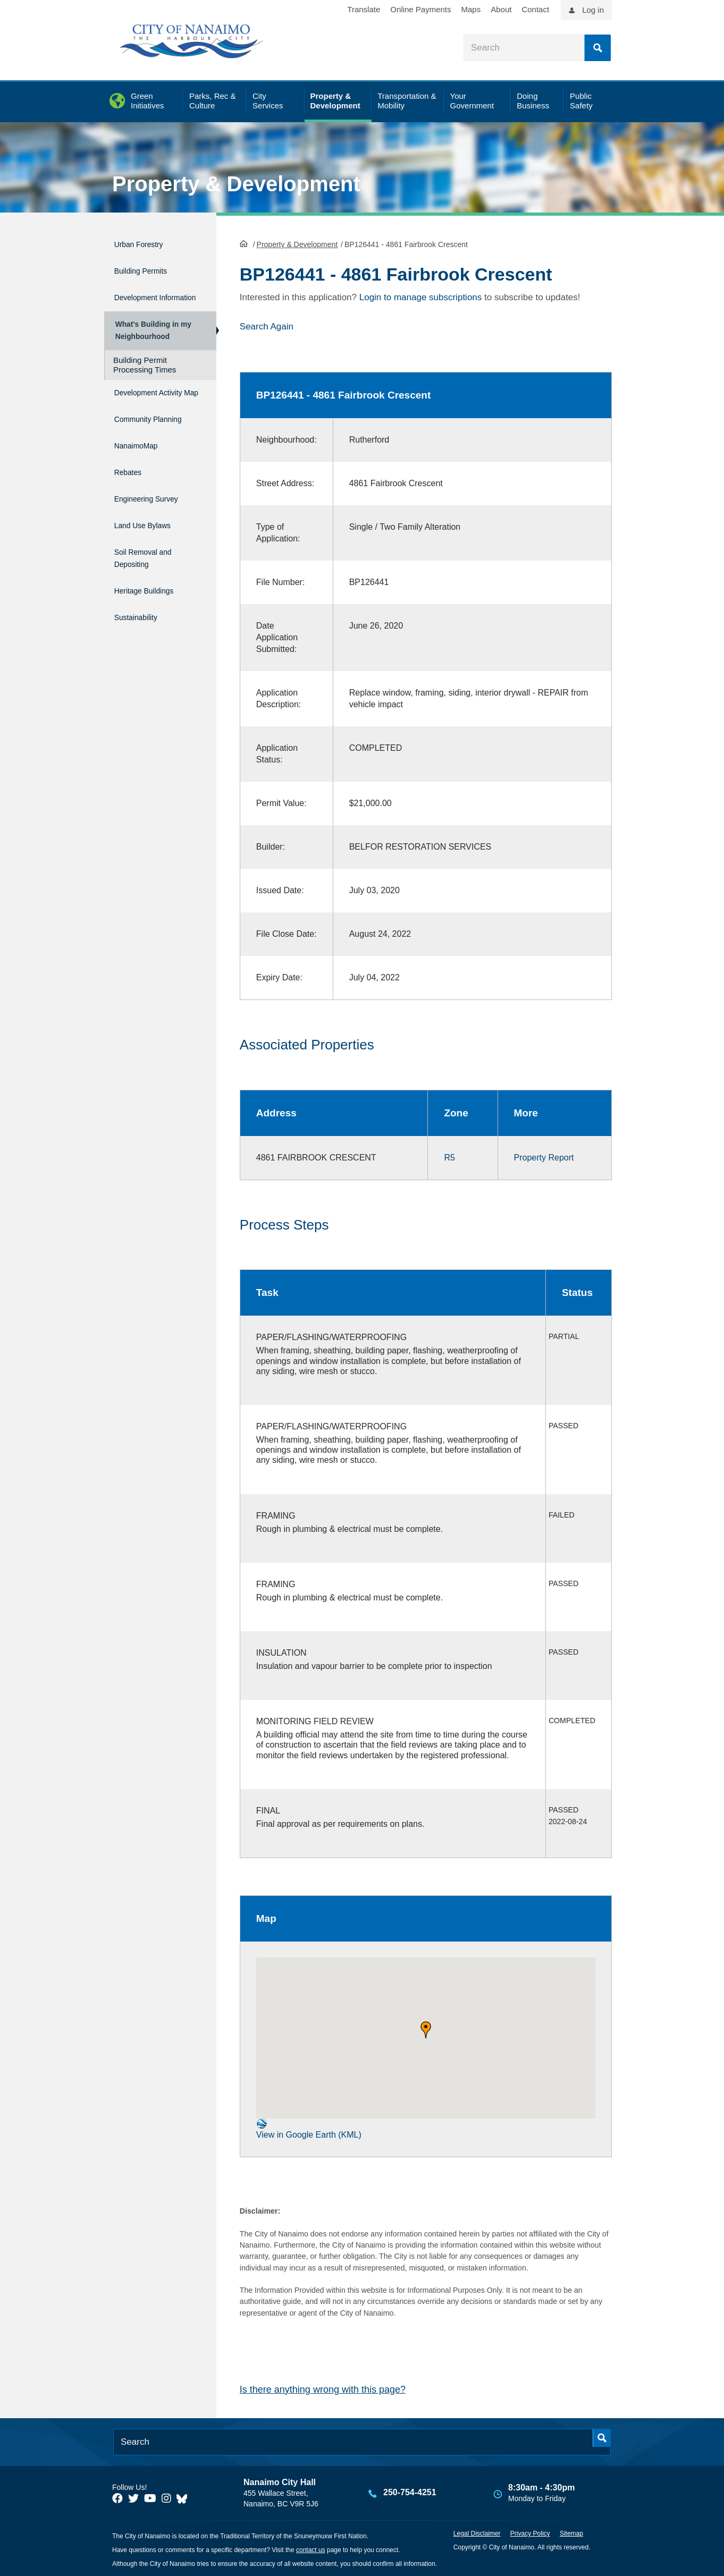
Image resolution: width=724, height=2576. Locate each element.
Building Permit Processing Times (144, 374)
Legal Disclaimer (477, 2532)
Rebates (131, 492)
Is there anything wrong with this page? (323, 2388)
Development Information (142, 294)
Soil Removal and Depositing (151, 566)
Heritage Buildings (153, 595)
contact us (310, 2549)
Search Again (266, 325)
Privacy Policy (530, 2532)
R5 (449, 1155)
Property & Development (236, 184)
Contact (535, 9)
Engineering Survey (156, 514)
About (501, 9)
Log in (593, 9)
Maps (471, 9)
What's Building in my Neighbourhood (151, 335)
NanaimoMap (142, 469)
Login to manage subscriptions (420, 296)
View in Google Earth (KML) (308, 2127)
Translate (363, 9)
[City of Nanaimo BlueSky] (184, 2497)
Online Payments (420, 9)
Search (597, 48)
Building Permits (148, 265)
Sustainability (142, 617)
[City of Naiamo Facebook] (117, 2497)
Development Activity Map (142, 406)
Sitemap (571, 2532)
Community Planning (137, 440)
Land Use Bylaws (151, 537)
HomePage (244, 242)
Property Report (544, 1155)
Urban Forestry (146, 242)
